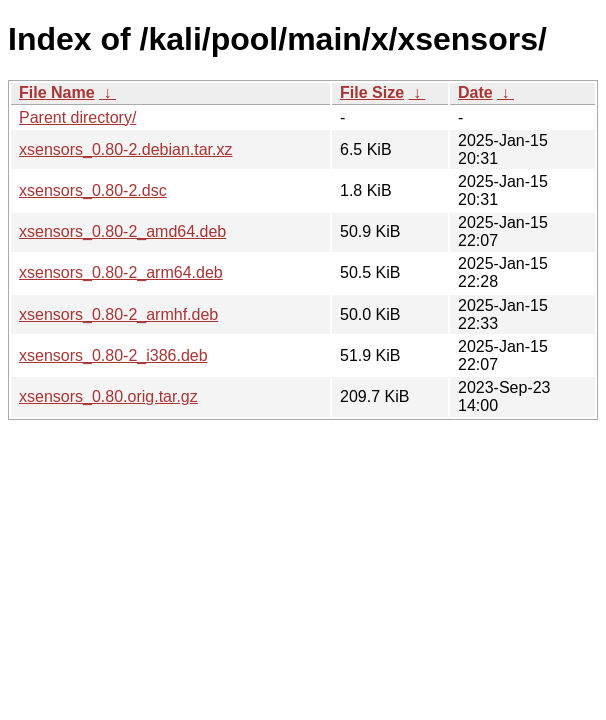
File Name (57, 92)
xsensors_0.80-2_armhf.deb (118, 314)
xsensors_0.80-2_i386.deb (113, 355)
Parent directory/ (77, 117)
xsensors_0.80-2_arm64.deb (121, 272)
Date (475, 92)
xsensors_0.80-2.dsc (93, 190)
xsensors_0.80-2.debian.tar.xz (125, 149)
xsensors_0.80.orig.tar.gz (108, 396)
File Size (372, 92)
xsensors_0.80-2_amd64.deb (122, 231)
